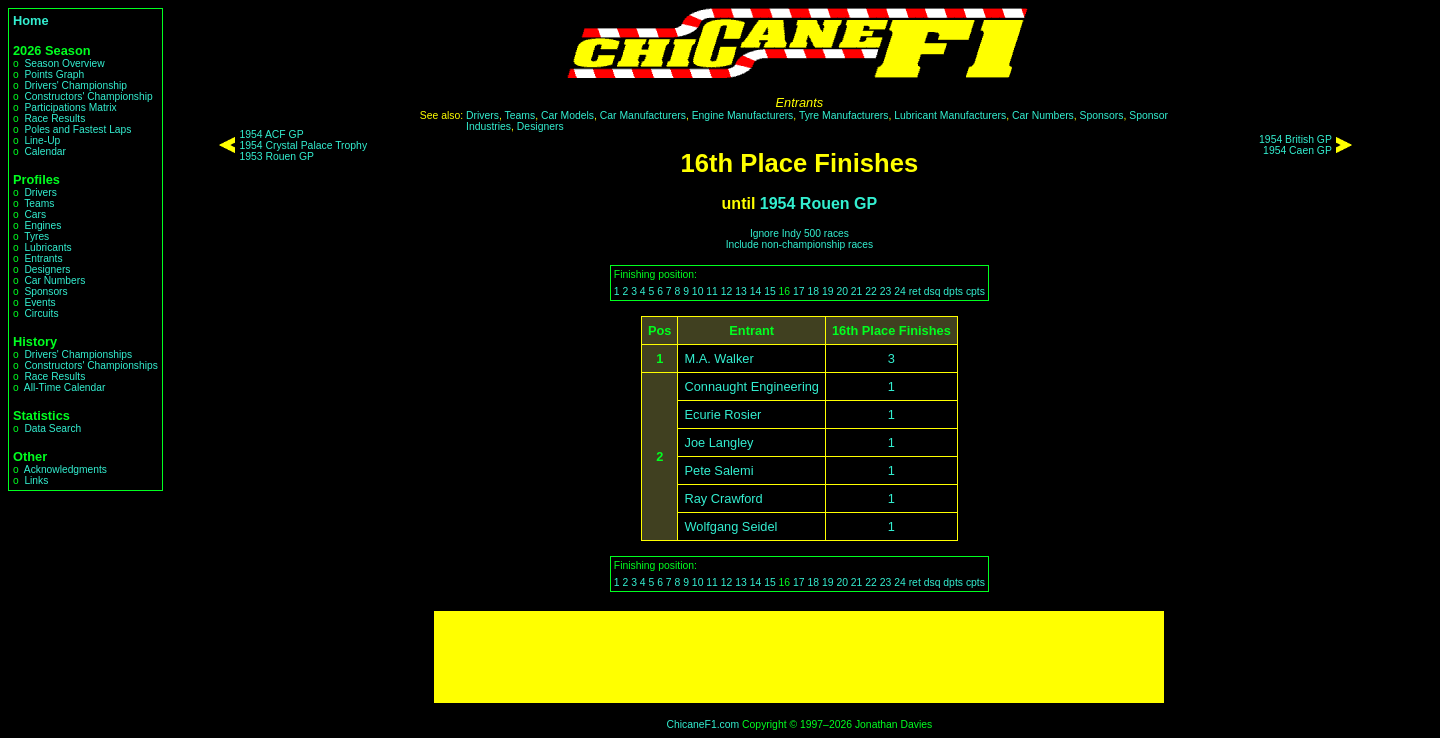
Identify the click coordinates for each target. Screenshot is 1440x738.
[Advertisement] (799, 657)
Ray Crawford (723, 498)
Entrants (43, 258)
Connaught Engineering (751, 386)
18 (813, 291)
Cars (35, 214)
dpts (953, 291)
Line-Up (42, 140)
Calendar (45, 151)
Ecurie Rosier (722, 414)
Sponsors (45, 291)
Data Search (52, 428)
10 (698, 291)
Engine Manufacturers (743, 115)
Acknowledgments (65, 469)
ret (915, 291)
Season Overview (64, 63)
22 (871, 291)
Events (39, 302)
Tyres (36, 236)
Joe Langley (718, 442)
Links (36, 480)
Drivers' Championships (78, 354)
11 (712, 291)
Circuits (41, 313)
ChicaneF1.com (702, 724)
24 (900, 291)
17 (799, 291)
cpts (975, 291)
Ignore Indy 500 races (799, 233)
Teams (39, 203)
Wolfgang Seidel (730, 526)
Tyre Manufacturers (844, 115)
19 (828, 291)
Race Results (54, 118)
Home (31, 20)
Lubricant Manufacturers (950, 115)
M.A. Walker (718, 358)
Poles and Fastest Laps (77, 129)
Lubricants (47, 247)
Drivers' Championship (75, 85)
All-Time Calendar (65, 387)
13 (741, 291)
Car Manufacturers (643, 115)
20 (842, 291)
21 (857, 291)
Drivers (40, 192)
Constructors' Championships (90, 365)
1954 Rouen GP (818, 203)
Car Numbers (54, 280)
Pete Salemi (718, 470)
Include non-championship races (799, 244)
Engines (42, 225)
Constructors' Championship (88, 96)
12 (727, 291)
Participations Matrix (70, 107)
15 (770, 291)
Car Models (567, 115)
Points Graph (54, 74)
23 (886, 291)
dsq (932, 291)
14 (756, 291)
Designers (47, 269)
